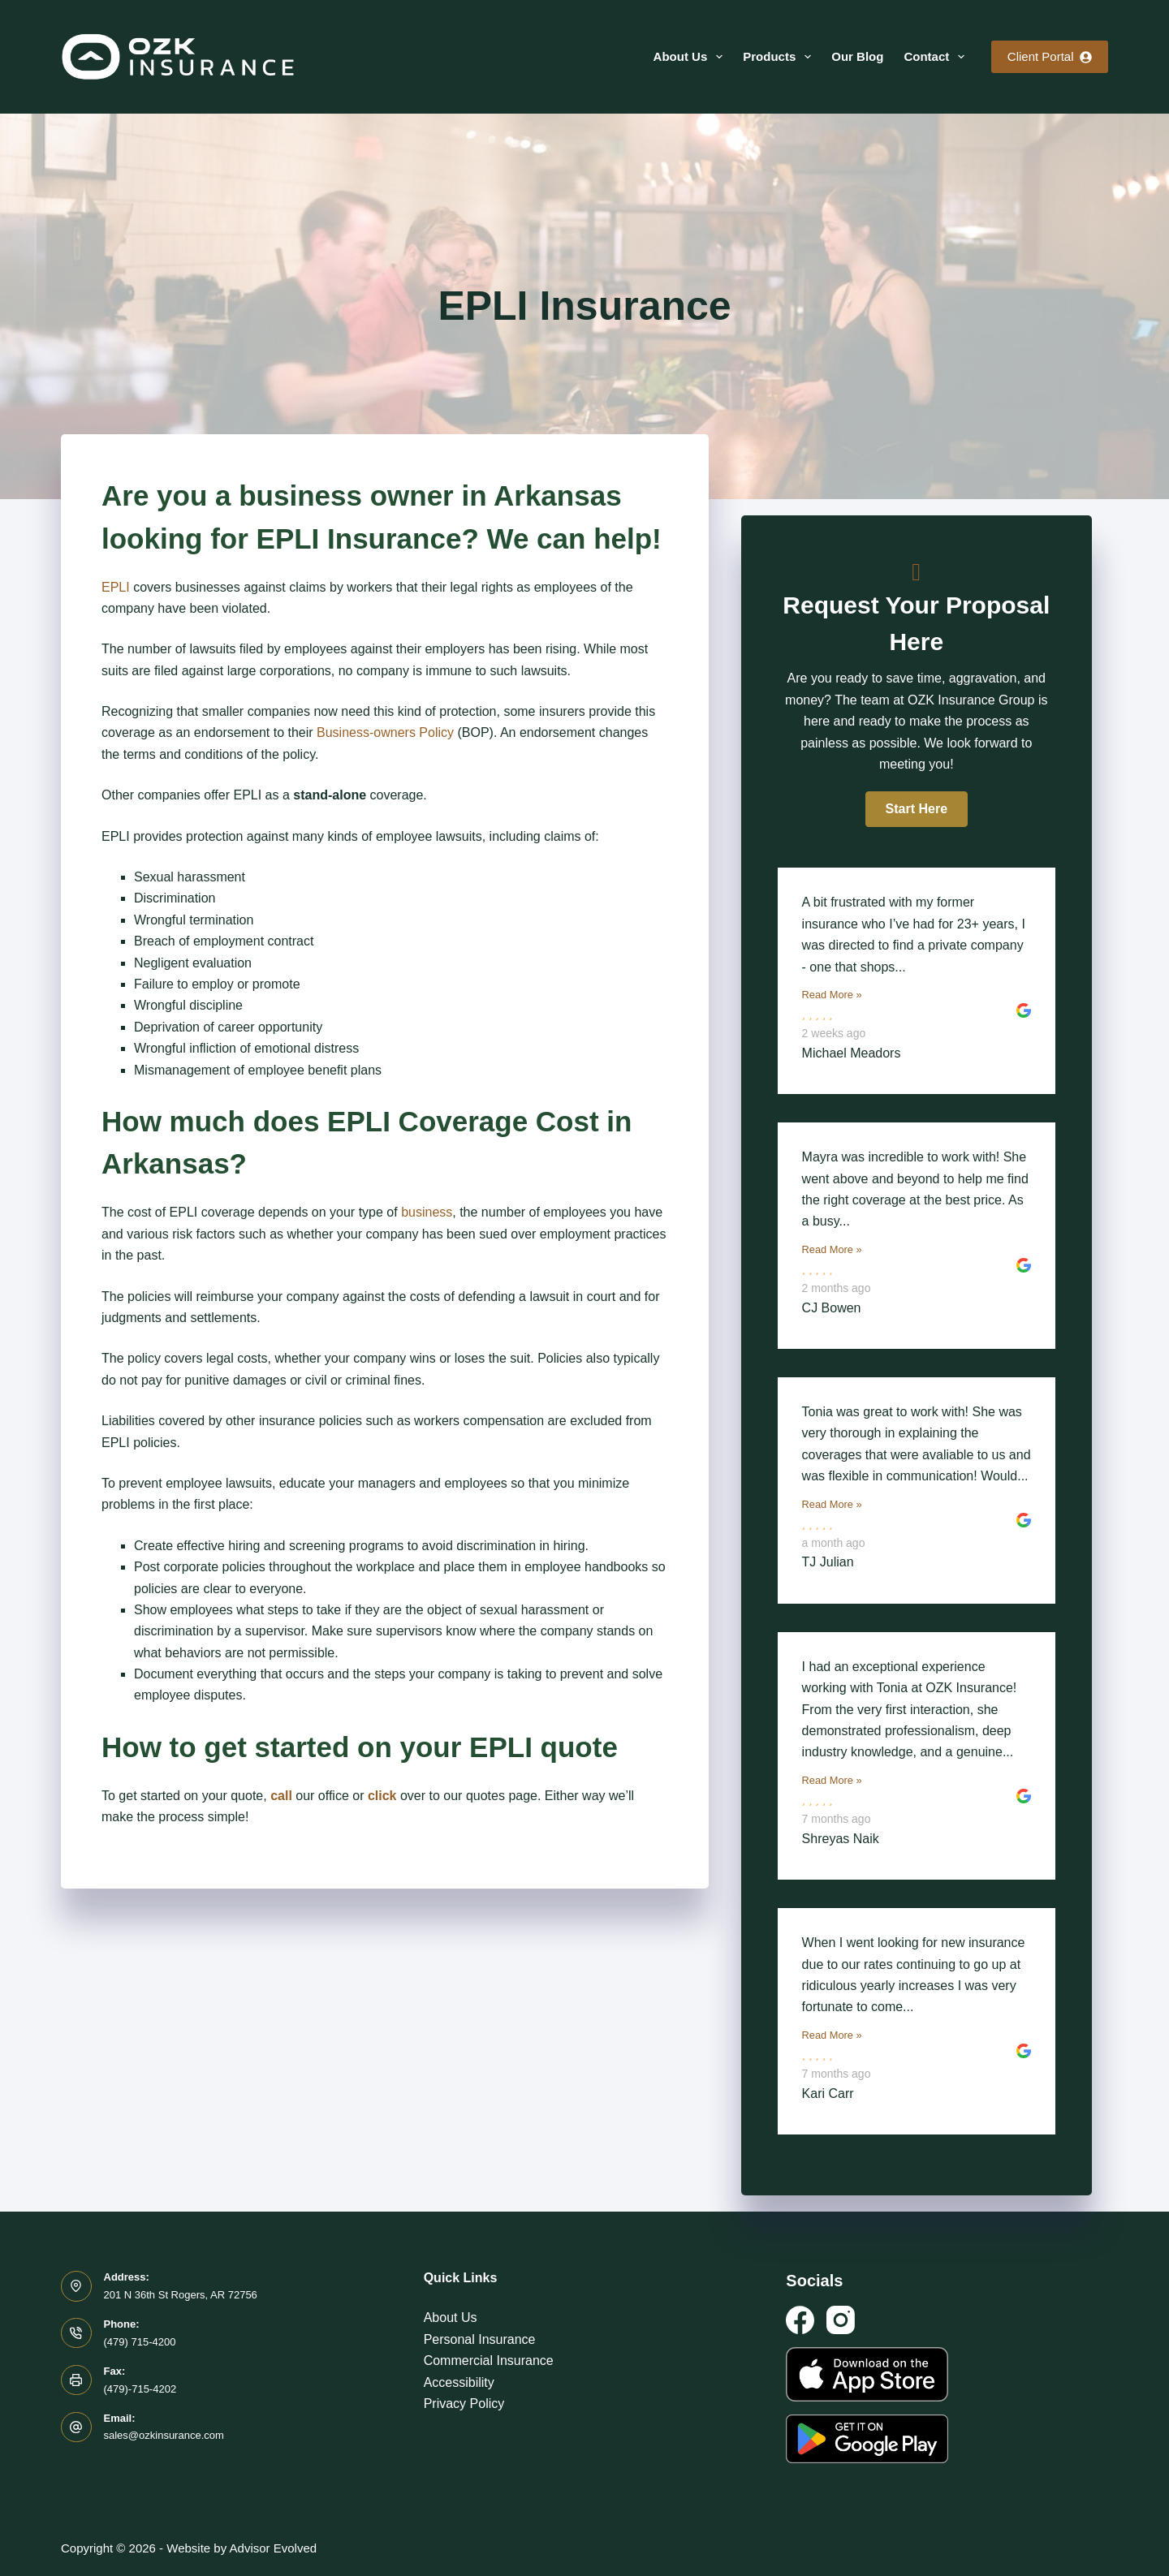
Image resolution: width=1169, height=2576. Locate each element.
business (426, 1212)
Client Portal (1049, 56)
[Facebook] (800, 2320)
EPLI (115, 587)
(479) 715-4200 (140, 2342)
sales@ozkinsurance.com (164, 2435)
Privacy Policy (464, 2403)
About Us (692, 57)
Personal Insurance (480, 2339)
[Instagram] (840, 2320)
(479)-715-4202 (140, 2389)
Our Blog (857, 56)
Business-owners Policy (385, 732)
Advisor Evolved (273, 2548)
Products (780, 57)
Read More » (832, 995)
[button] (916, 809)
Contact (937, 57)
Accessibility (459, 2382)
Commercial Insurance (489, 2360)
